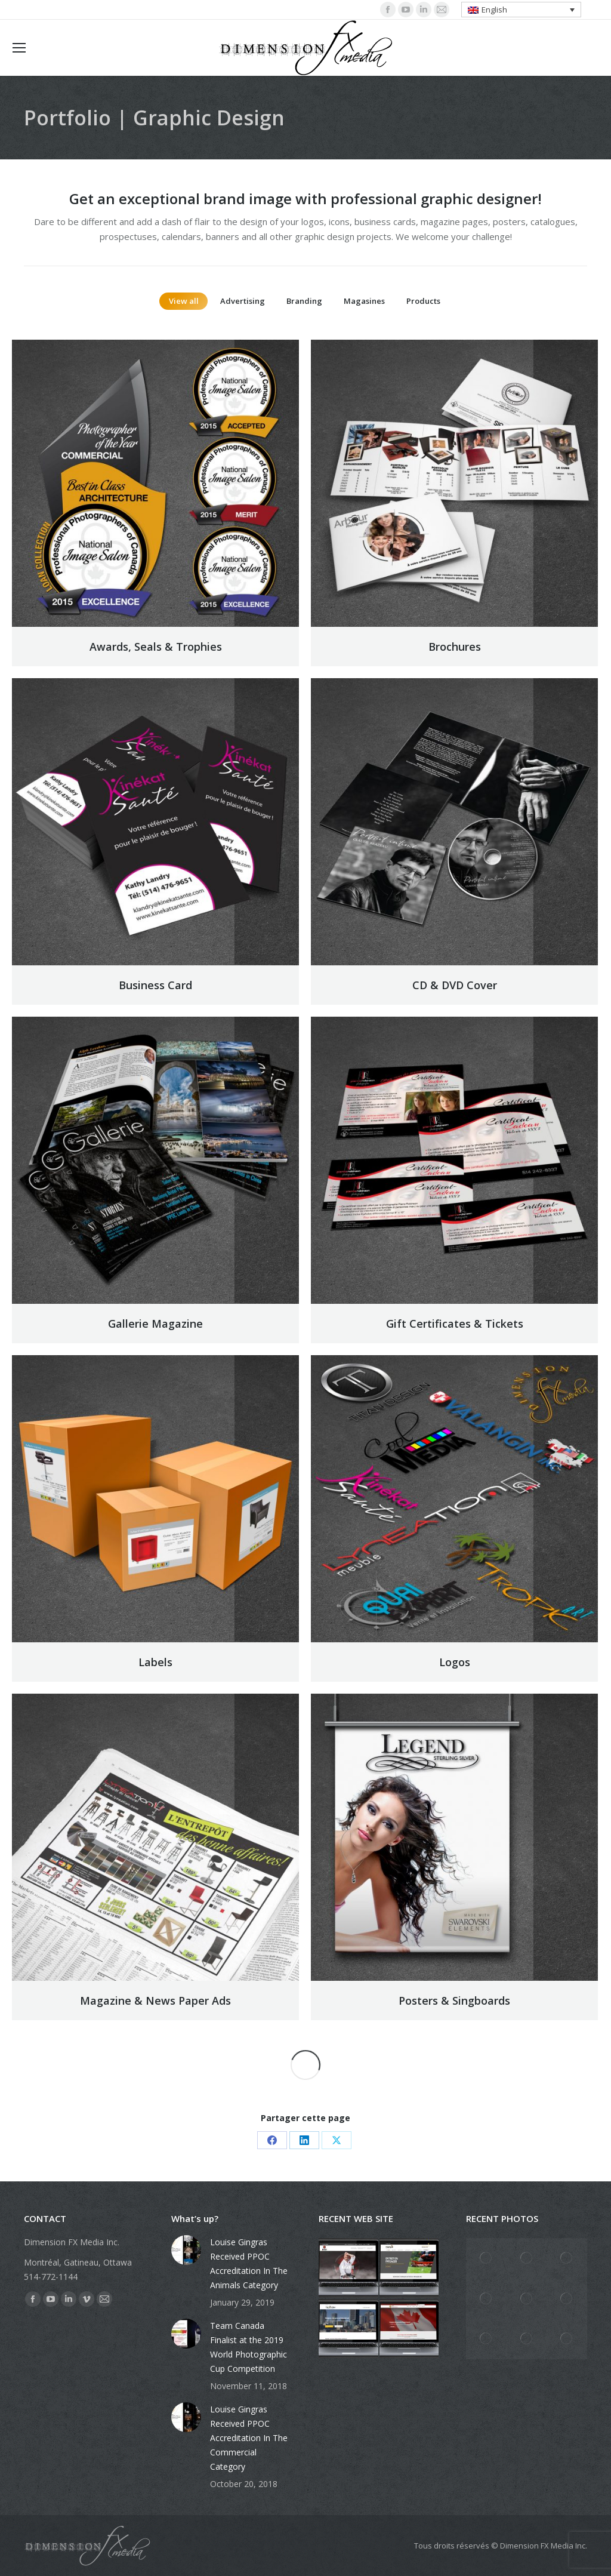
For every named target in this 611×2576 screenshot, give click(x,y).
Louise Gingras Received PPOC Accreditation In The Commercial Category (249, 2437)
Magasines (364, 301)
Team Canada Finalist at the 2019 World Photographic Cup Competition (248, 2347)
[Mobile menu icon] (19, 48)
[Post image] (186, 2250)
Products (423, 301)
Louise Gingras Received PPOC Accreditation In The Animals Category (249, 2263)
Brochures (454, 646)
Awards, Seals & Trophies (156, 646)
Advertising (242, 301)
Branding (304, 301)
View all (184, 301)
